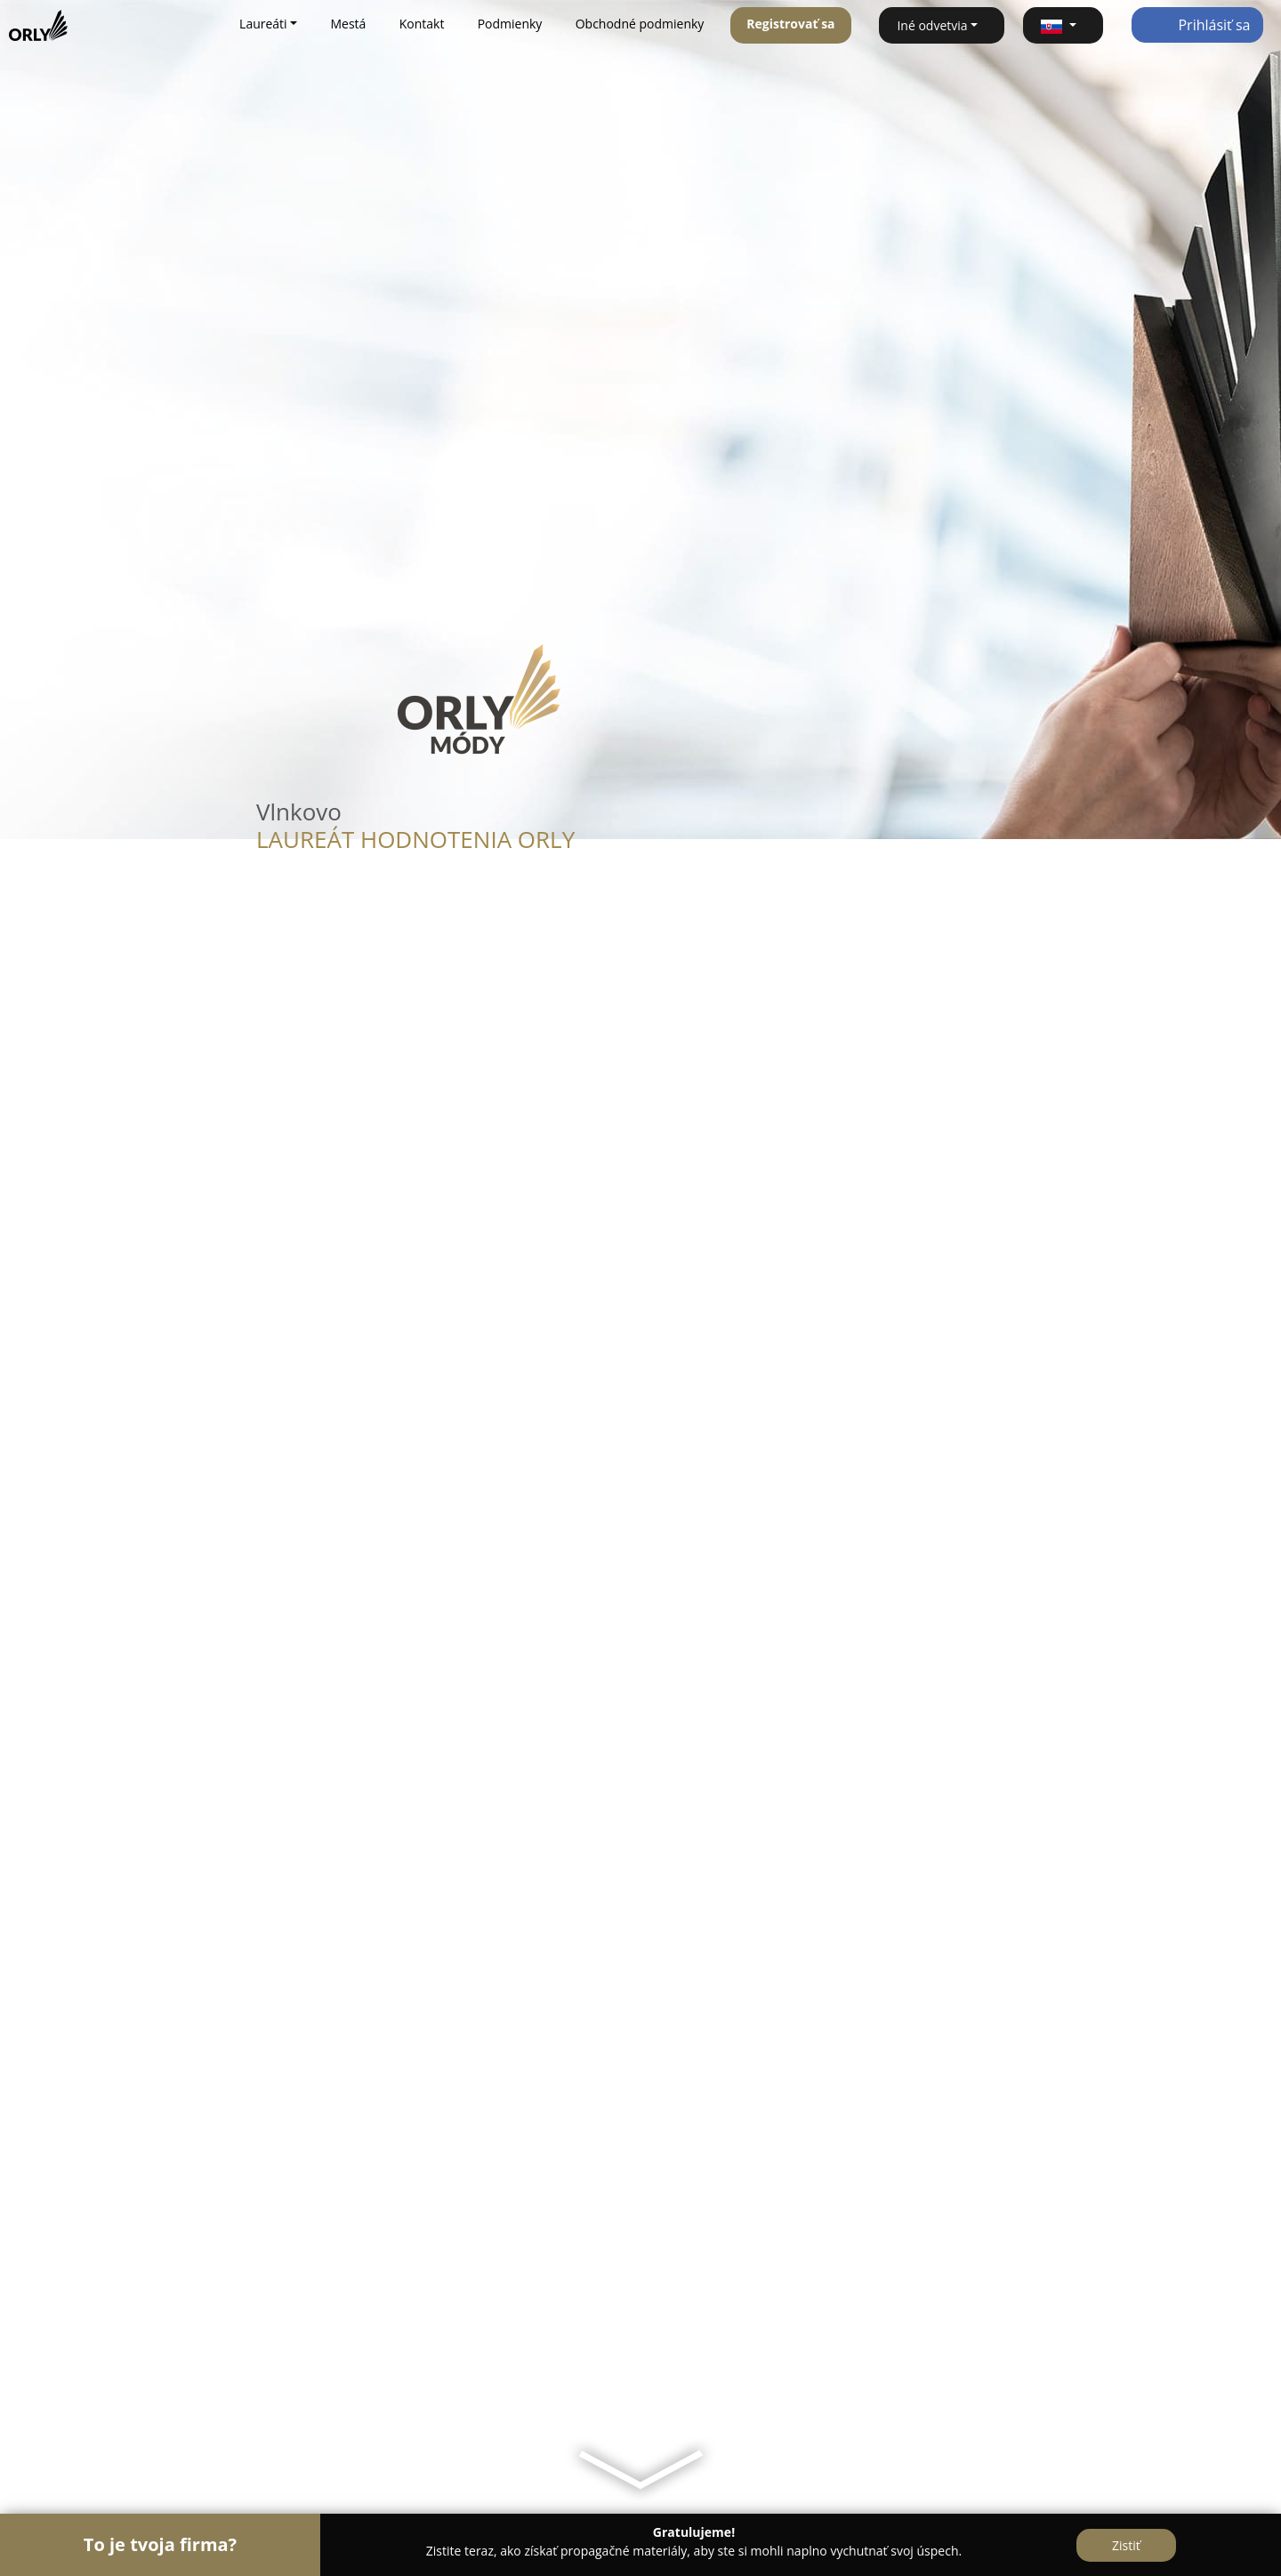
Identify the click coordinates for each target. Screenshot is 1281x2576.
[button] (1062, 25)
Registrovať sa (790, 23)
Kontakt (422, 23)
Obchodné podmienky (640, 23)
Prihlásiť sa (1197, 25)
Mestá (348, 23)
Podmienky (510, 23)
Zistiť (1126, 2545)
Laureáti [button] (263, 23)
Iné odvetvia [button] (932, 25)
